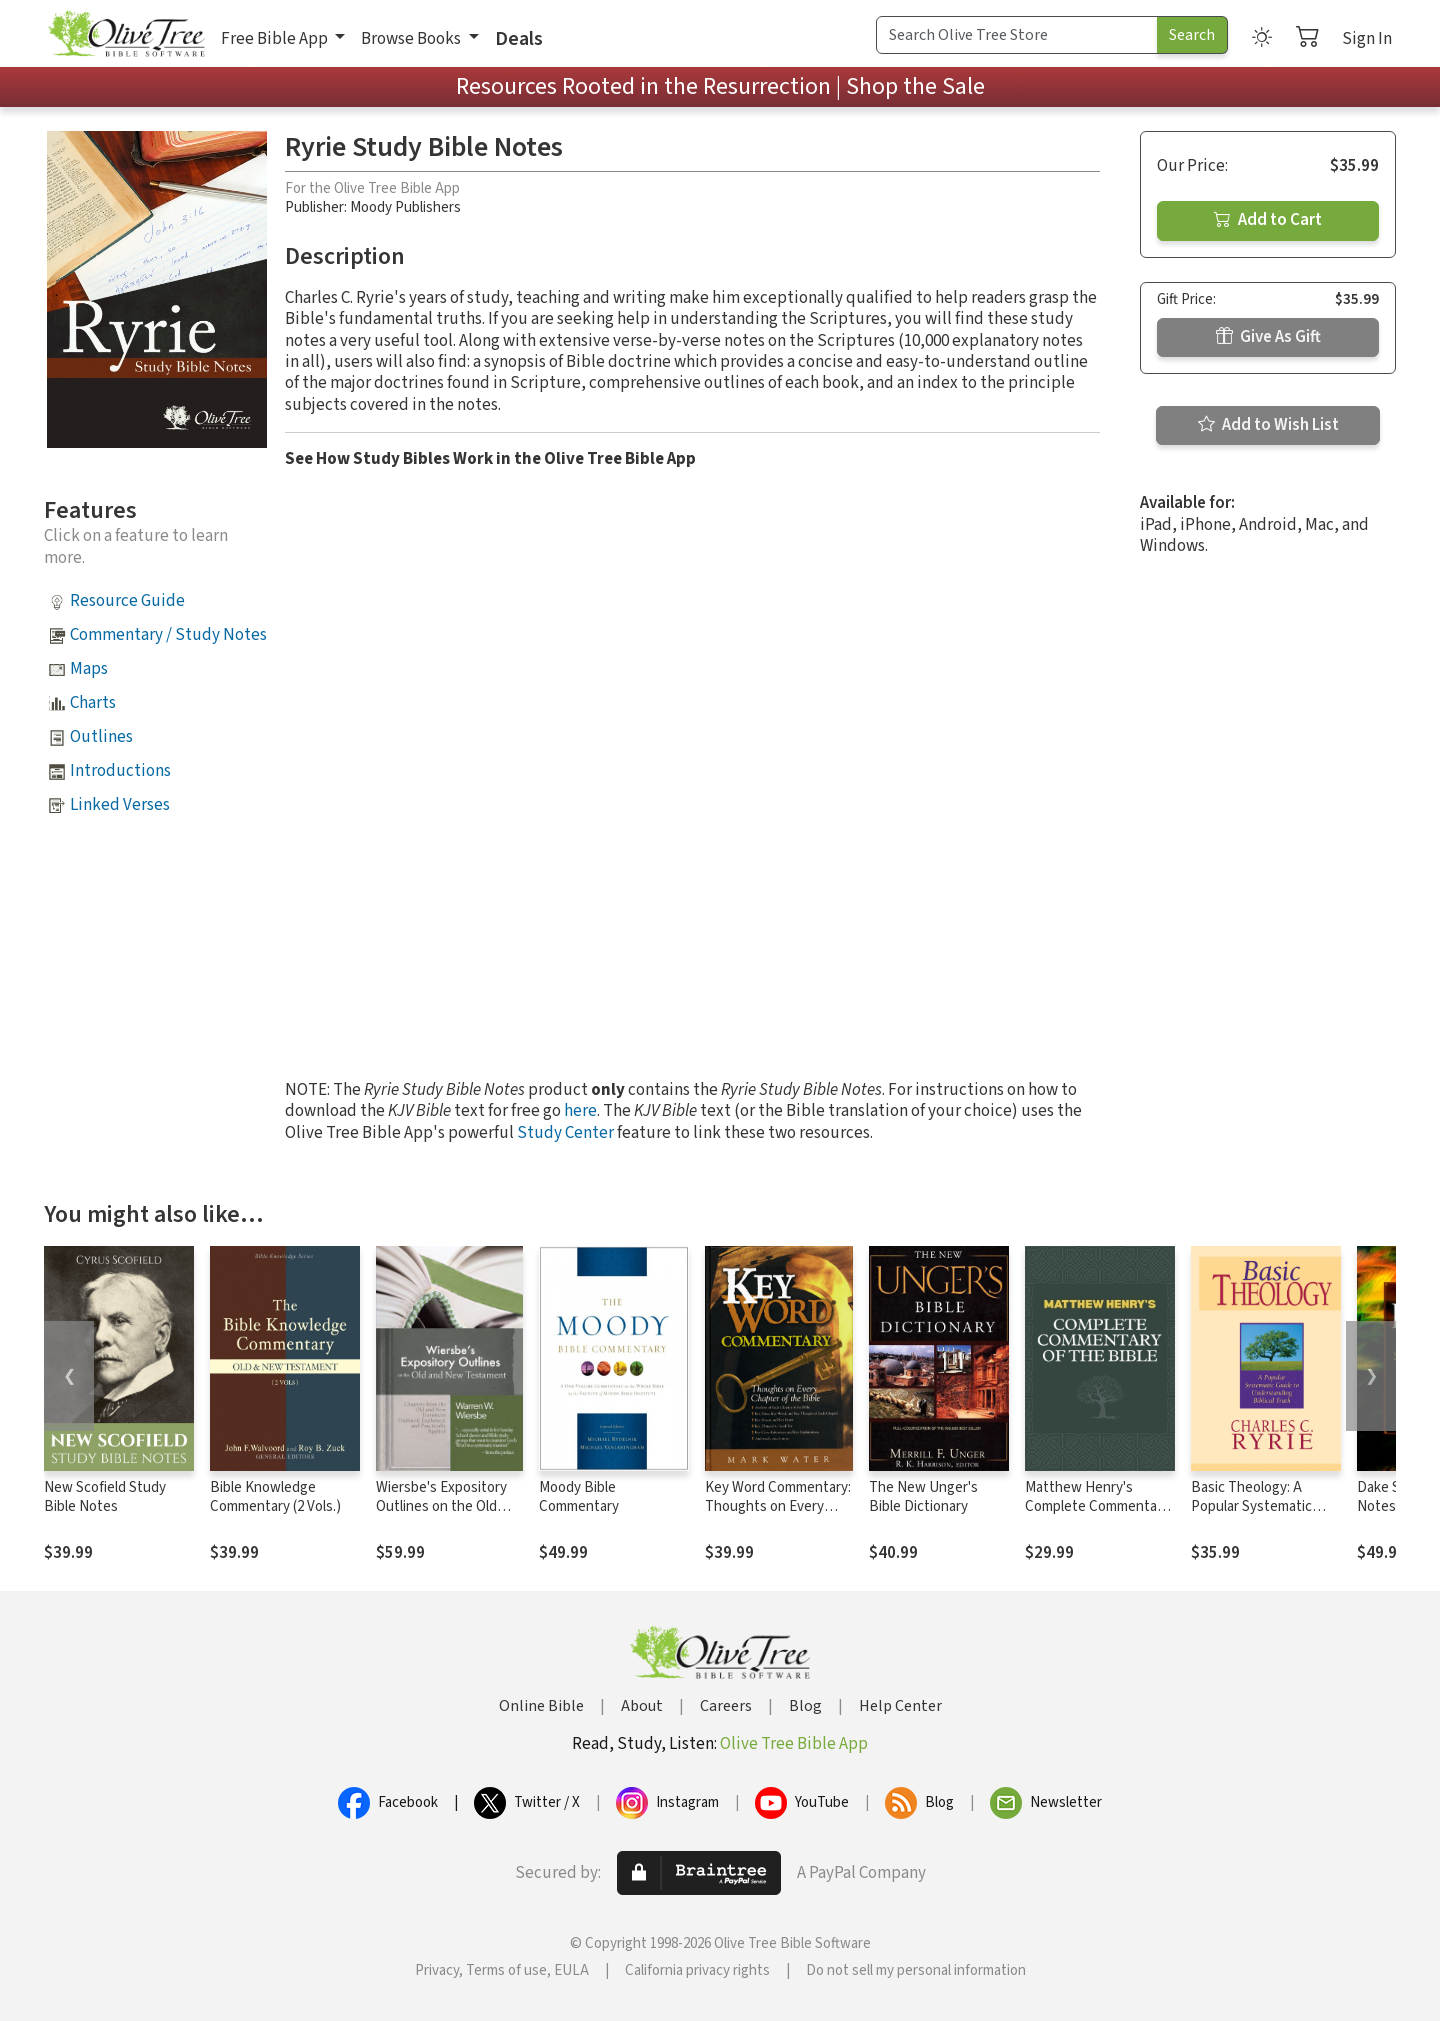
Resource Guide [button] (127, 601)
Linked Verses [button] (120, 805)
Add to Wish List (1268, 425)
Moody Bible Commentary (579, 1497)
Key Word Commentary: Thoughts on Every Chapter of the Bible (778, 1506)
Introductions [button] (120, 771)
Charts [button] (93, 703)
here (580, 1111)
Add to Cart (1268, 220)
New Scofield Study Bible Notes (105, 1497)
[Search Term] (1017, 35)
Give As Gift (1268, 337)
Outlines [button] (101, 737)
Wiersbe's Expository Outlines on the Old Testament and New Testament (441, 1516)
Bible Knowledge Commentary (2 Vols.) (275, 1497)
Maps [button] (89, 669)
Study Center (565, 1133)
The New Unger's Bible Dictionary (923, 1497)
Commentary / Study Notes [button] (168, 635)
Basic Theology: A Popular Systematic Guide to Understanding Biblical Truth (1266, 1516)
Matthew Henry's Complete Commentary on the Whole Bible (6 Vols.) (1097, 1516)
